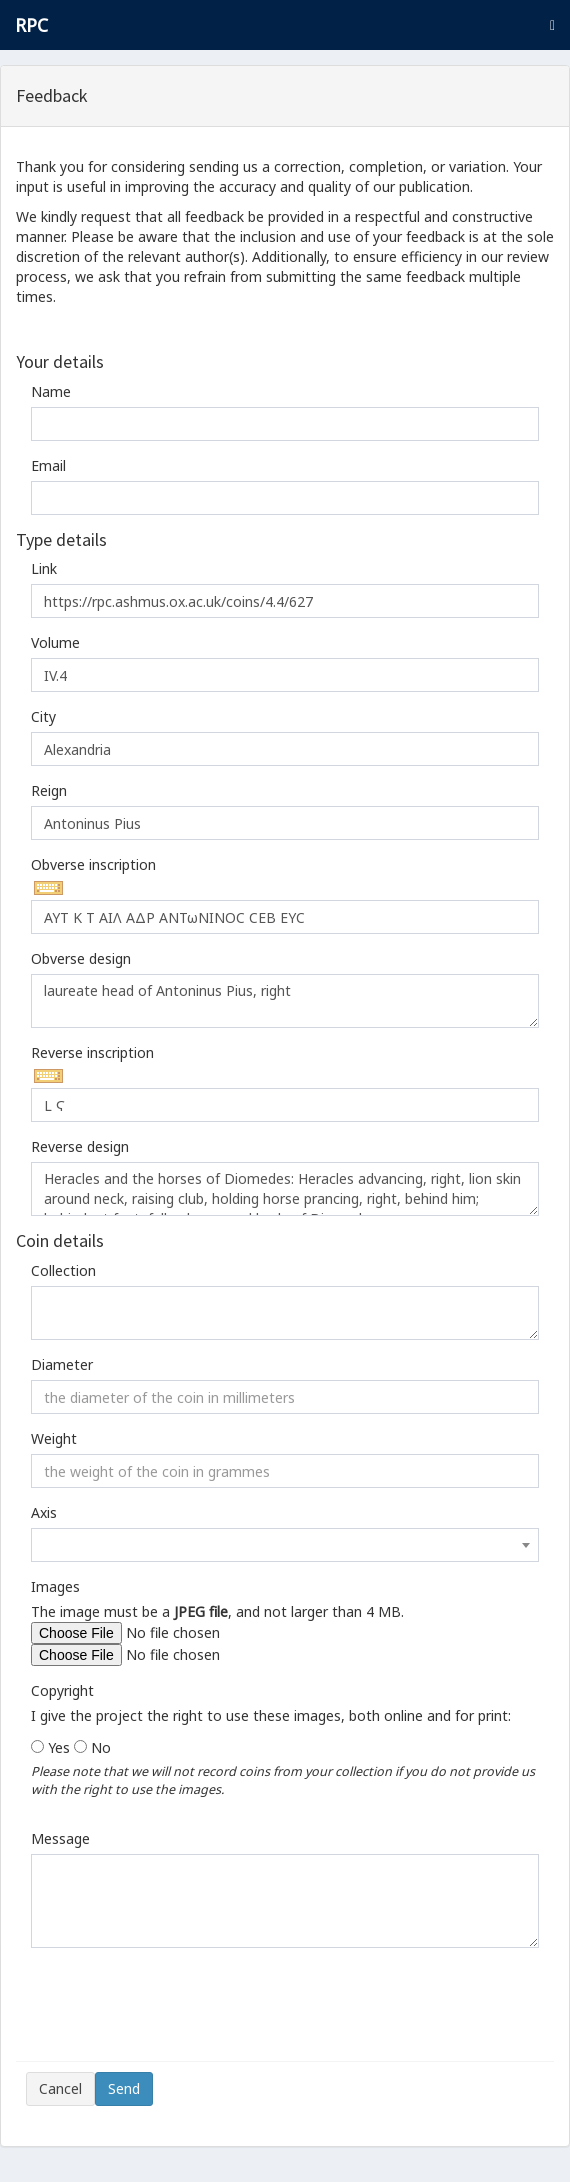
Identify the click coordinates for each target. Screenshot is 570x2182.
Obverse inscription (93, 864)
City (43, 716)
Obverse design (81, 958)
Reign (49, 790)
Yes (59, 1747)
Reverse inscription (92, 1052)
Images (55, 1586)
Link (44, 568)
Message (60, 1838)
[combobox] (285, 1545)
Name (51, 391)
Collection (63, 1270)
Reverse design (80, 1146)
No (101, 1747)
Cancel (60, 2088)
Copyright (62, 1690)
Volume (55, 642)
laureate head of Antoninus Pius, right (285, 1001)
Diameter (62, 1364)
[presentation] (178, 2012)
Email (48, 465)
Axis (44, 1512)
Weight (54, 1438)
